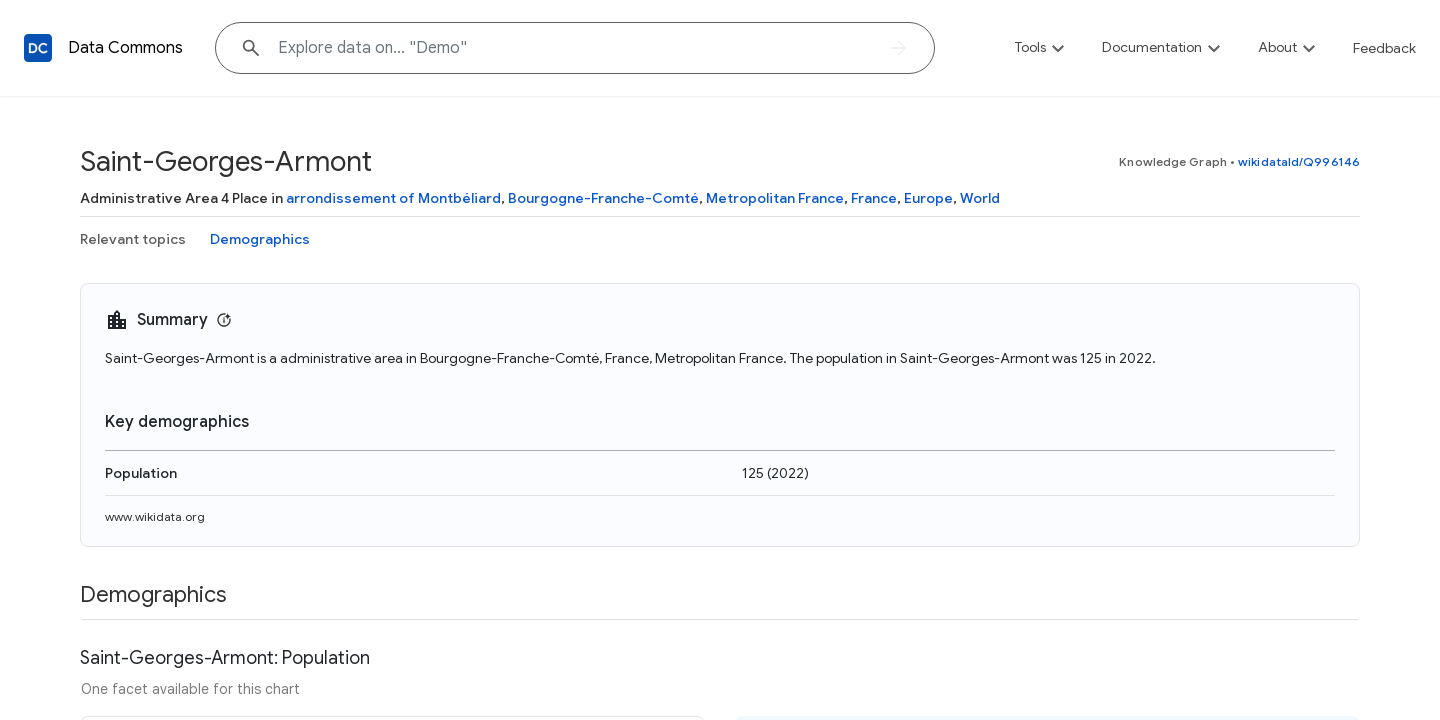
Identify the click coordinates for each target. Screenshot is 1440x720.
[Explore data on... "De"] (575, 48)
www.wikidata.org (155, 516)
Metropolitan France (775, 198)
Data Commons (125, 48)
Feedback (1384, 48)
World (980, 198)
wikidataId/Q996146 (1299, 161)
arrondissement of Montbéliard (393, 198)
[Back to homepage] (38, 48)
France (874, 198)
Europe (928, 198)
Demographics (260, 239)
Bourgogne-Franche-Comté (603, 198)
